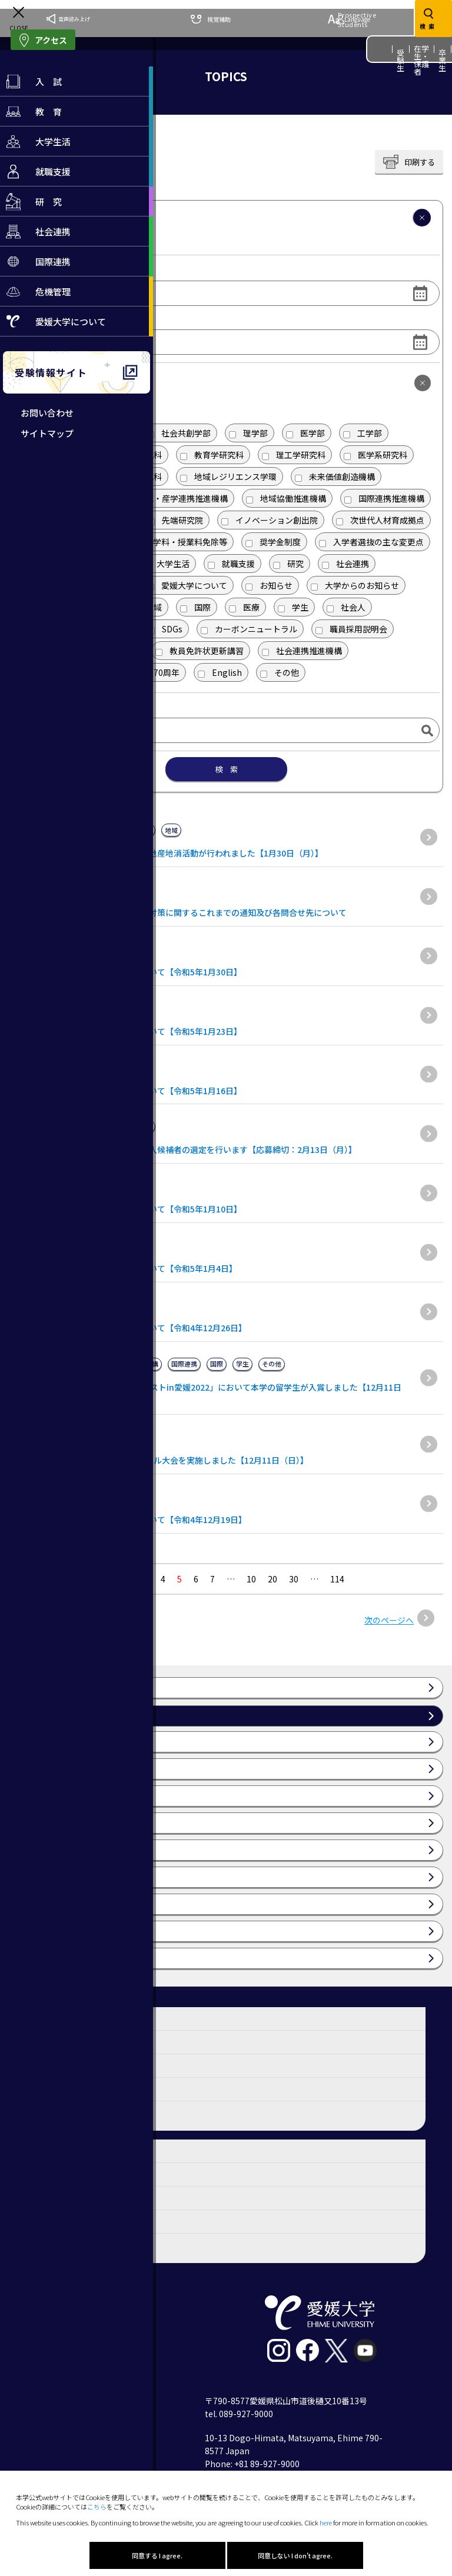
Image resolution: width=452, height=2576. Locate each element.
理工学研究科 (293, 455)
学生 (293, 607)
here (326, 2522)
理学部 (248, 433)
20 (272, 1579)
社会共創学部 (179, 433)
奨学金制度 (273, 542)
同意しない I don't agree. (295, 2555)
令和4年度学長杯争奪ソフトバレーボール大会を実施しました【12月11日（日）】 (158, 1460)
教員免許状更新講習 (199, 651)
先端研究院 (175, 520)
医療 (244, 607)
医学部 (305, 433)
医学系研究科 (375, 455)
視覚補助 (211, 19)
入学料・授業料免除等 (179, 542)
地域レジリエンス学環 (228, 476)
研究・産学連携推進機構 (175, 498)
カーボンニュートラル (249, 629)
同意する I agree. (157, 2555)
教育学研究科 (212, 455)
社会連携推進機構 (302, 651)
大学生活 (166, 563)
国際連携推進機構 (384, 498)
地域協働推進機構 (286, 498)
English (220, 672)
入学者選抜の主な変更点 (371, 542)
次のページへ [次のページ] (389, 1620)
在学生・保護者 (422, 60)
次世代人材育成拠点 (380, 520)
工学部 (362, 433)
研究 (288, 563)
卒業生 (442, 60)
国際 (195, 607)
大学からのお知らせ (355, 585)
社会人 (346, 607)
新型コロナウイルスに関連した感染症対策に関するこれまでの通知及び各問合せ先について (178, 912)
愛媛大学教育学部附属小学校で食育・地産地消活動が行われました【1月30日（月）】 (166, 853)
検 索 (226, 769)
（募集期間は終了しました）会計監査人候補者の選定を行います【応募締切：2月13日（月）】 (183, 1149)
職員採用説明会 (351, 629)
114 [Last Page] (337, 1579)
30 (293, 1579)
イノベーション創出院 (269, 520)
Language (349, 19)
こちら (97, 2506)
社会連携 (345, 563)
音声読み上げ (68, 19)
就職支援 (231, 563)
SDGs (165, 629)
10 (251, 1579)
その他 (279, 672)
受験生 (401, 60)
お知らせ (269, 585)
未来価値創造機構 (335, 476)
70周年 (159, 672)
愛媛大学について (187, 585)
